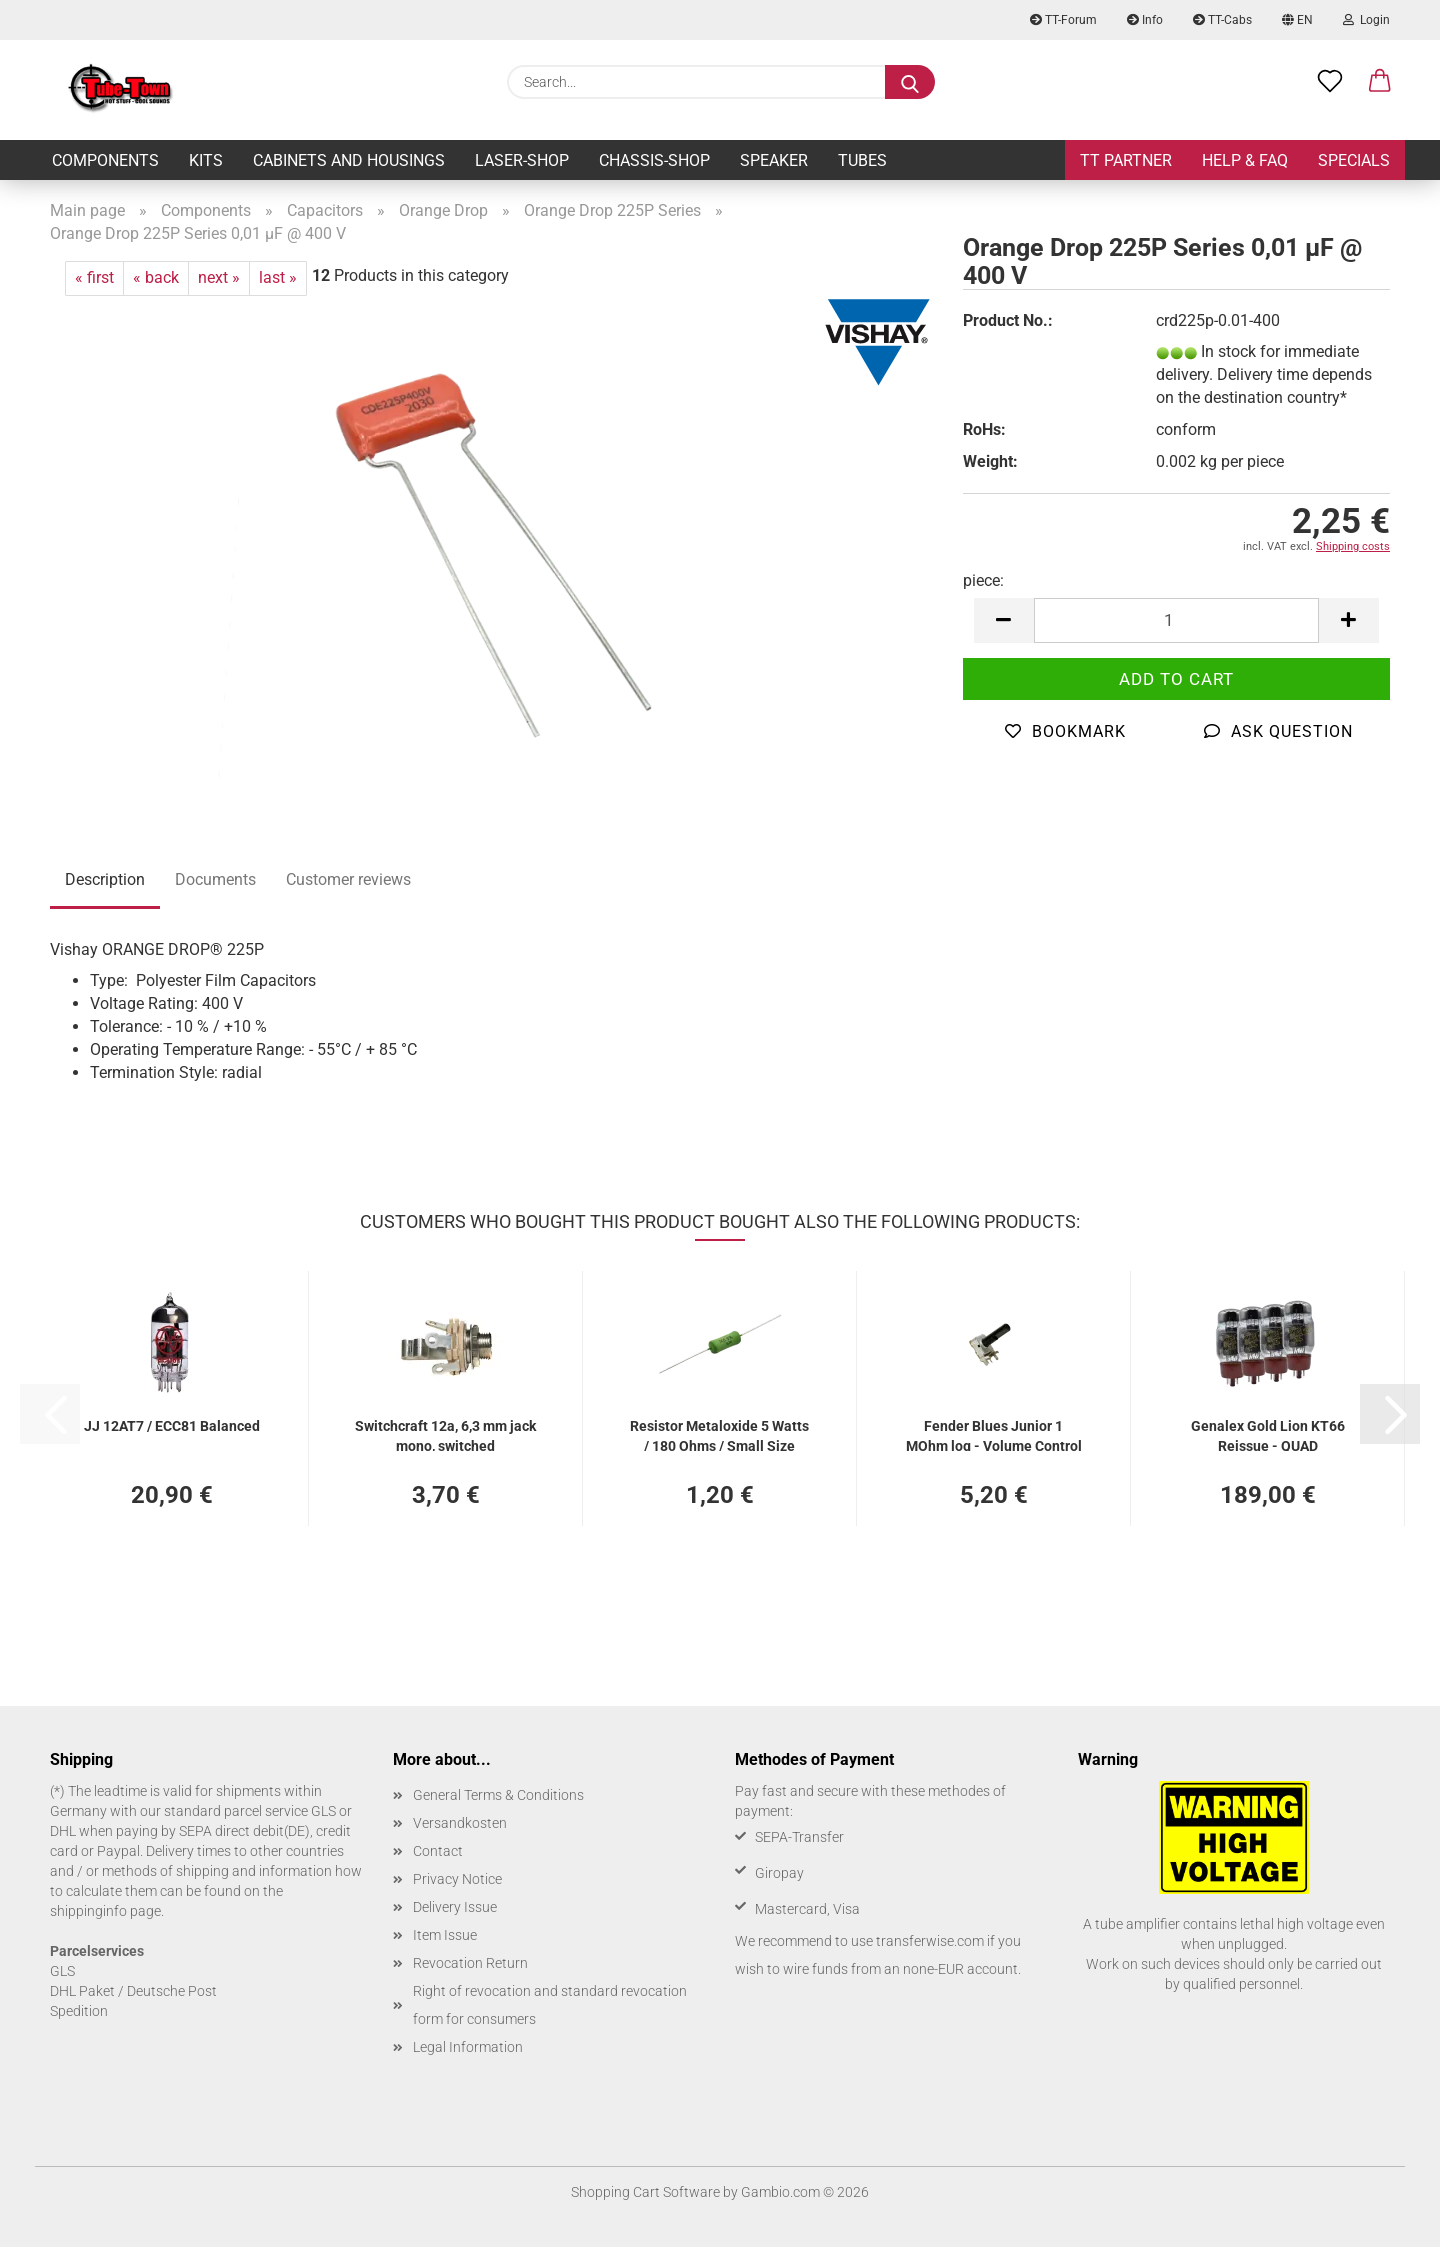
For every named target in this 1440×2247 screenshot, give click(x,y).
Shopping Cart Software (645, 2192)
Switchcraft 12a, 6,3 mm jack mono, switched (445, 1434)
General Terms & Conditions (498, 1795)
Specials (1354, 160)
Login (1366, 20)
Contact (438, 1851)
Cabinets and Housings (349, 160)
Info (1145, 20)
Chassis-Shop (654, 160)
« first (94, 277)
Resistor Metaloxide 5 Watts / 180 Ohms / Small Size (719, 1434)
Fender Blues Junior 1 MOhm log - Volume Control (994, 1434)
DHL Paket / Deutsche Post (133, 1991)
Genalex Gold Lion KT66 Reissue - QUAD (1268, 1434)
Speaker (774, 160)
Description (105, 879)
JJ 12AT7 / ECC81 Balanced (172, 1426)
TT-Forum (1063, 20)
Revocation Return (470, 1963)
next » (219, 277)
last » (278, 277)
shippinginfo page (105, 1911)
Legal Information (468, 2047)
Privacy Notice (457, 1879)
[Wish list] (1330, 82)
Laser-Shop (522, 160)
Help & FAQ (1245, 160)
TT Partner (1126, 160)
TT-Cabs (1222, 20)
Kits (206, 160)
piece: (983, 580)
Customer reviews (348, 879)
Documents (215, 879)
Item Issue (445, 1935)
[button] (1380, 82)
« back (156, 277)
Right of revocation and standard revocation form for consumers (550, 2005)
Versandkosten (460, 1823)
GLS (62, 1971)
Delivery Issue (455, 1907)
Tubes (862, 160)
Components (105, 160)
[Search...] (910, 82)
